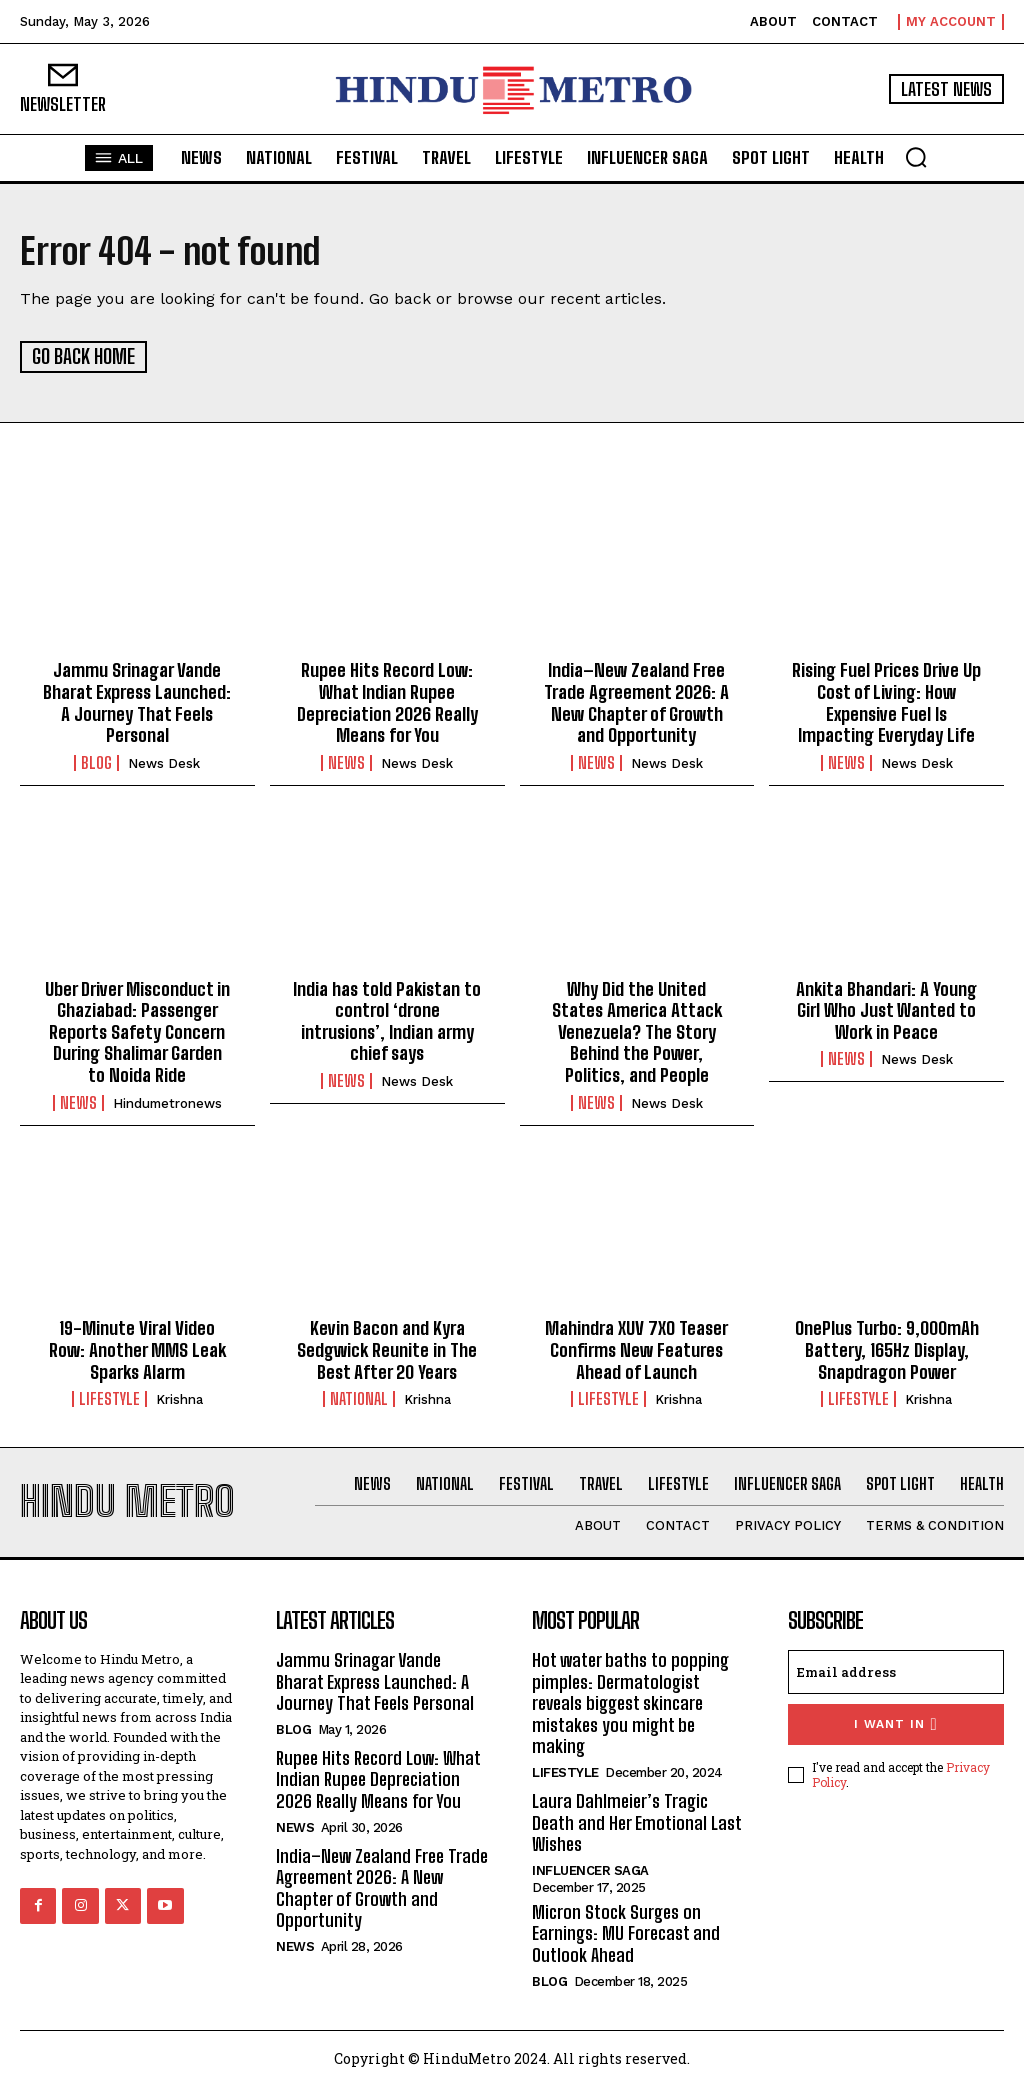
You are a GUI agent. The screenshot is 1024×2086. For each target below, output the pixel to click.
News (346, 761)
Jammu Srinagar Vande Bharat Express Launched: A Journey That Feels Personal (137, 701)
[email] (896, 1671)
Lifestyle (109, 1398)
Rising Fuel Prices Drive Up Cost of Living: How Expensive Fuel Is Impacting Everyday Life (886, 701)
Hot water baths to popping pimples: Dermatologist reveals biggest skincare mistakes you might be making (630, 1702)
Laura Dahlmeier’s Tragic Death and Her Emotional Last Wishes (637, 1821)
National (359, 1398)
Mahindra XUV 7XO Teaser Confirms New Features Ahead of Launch (636, 1348)
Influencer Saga (590, 1868)
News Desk (164, 761)
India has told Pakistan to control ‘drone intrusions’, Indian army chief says (387, 1019)
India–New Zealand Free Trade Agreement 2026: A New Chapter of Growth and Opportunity (636, 701)
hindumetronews (167, 1101)
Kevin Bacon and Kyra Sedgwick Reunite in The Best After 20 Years (387, 1348)
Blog (96, 761)
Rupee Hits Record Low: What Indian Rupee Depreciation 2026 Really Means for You (387, 701)
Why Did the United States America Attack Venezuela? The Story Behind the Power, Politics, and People (637, 1030)
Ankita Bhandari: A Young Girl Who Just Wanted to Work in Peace (886, 1008)
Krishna (179, 1398)
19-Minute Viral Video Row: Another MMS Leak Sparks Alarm (137, 1348)
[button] (916, 157)
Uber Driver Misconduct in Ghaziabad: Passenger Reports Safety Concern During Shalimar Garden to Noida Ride (137, 1030)
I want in (895, 1723)
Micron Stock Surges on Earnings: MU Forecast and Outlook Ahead (626, 1931)
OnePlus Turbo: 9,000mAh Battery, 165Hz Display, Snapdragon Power (887, 1348)
